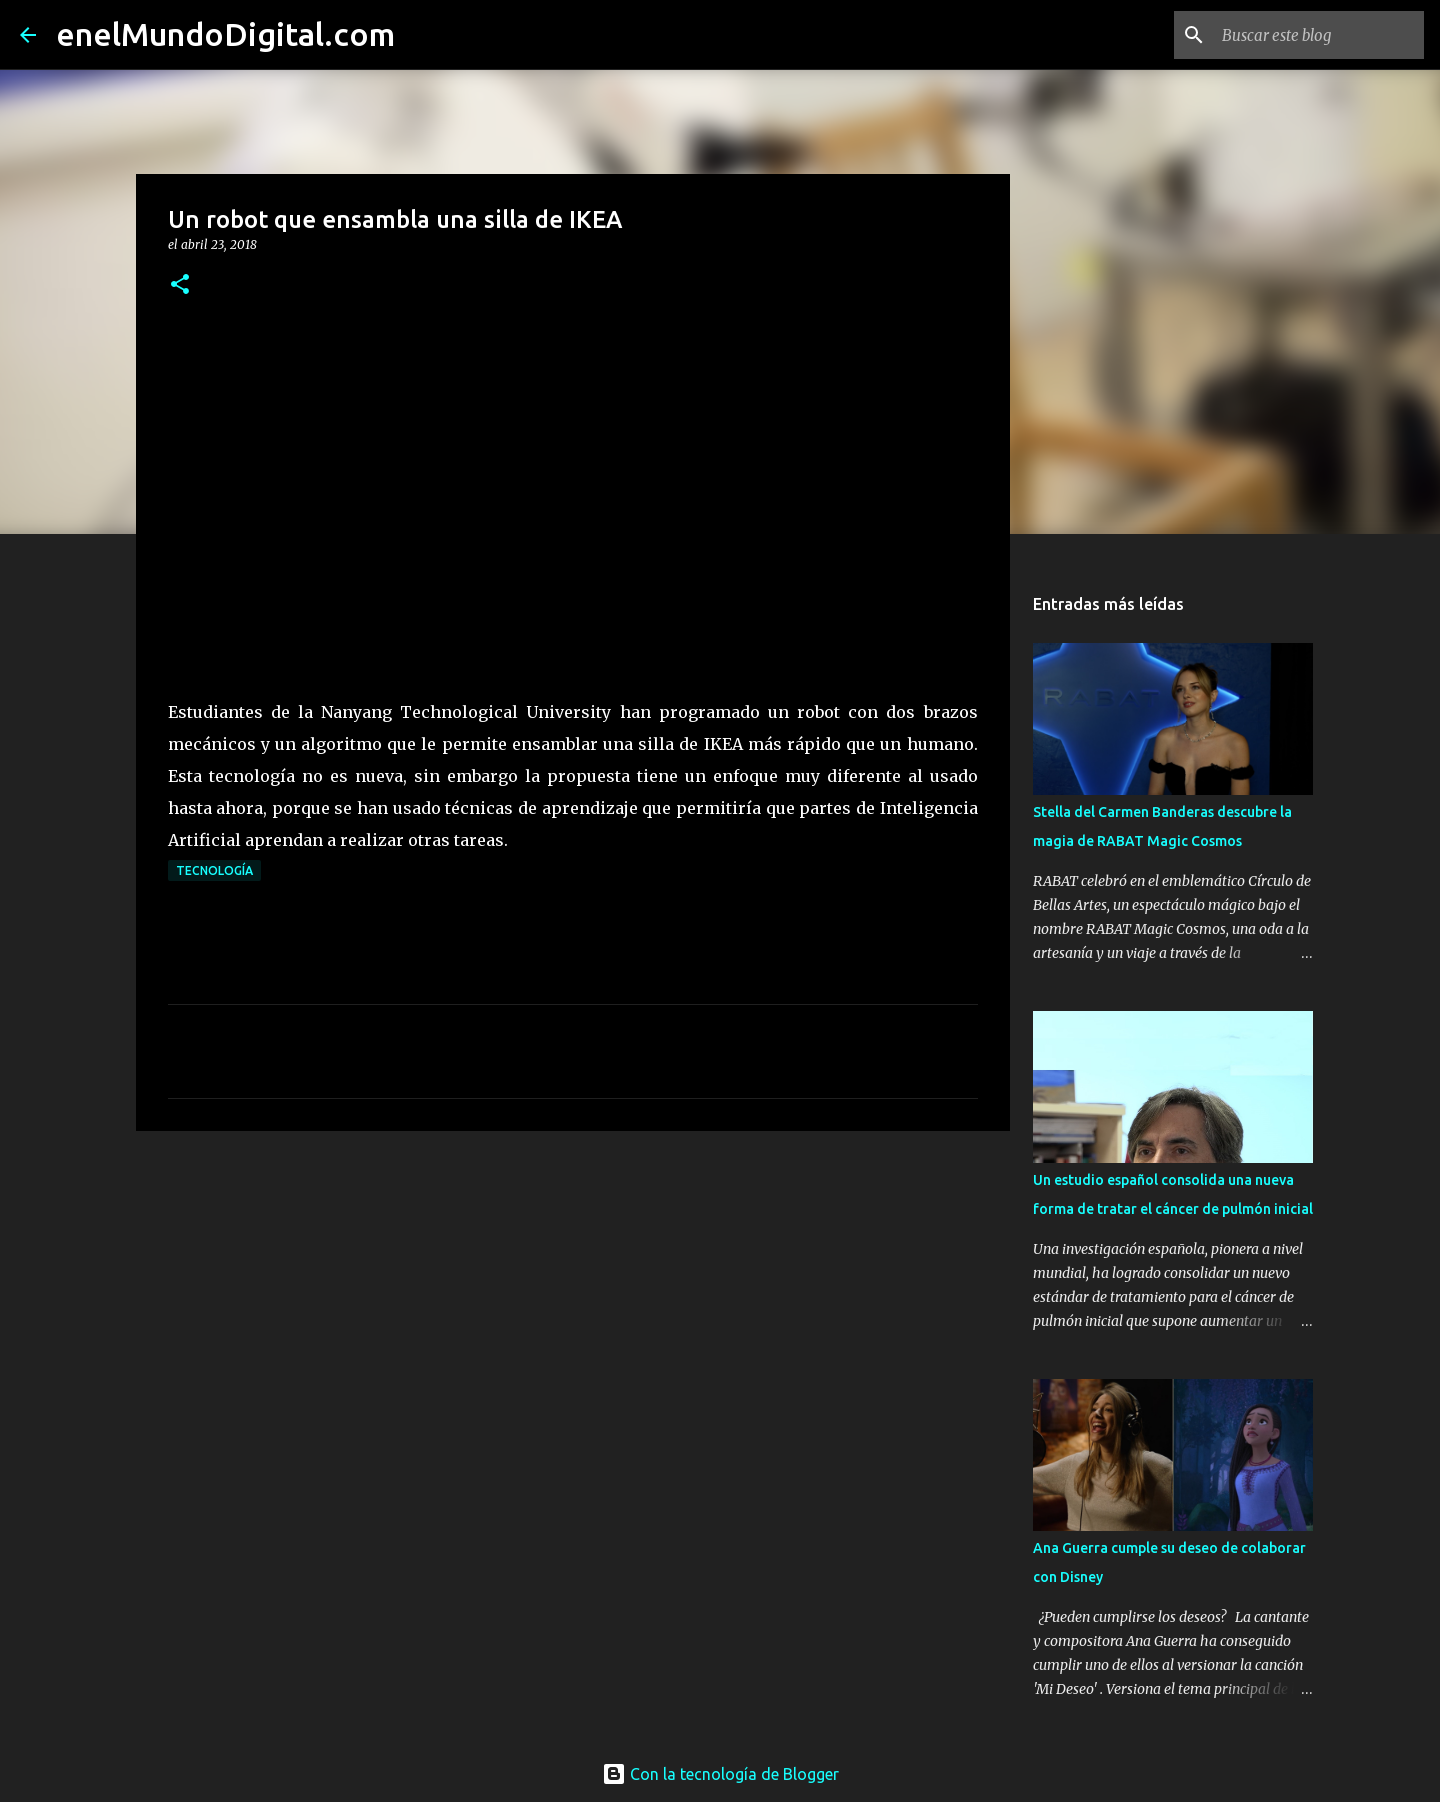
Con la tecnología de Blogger (720, 1774)
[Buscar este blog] (1319, 35)
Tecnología (214, 870)
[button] (180, 285)
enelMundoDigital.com (225, 34)
